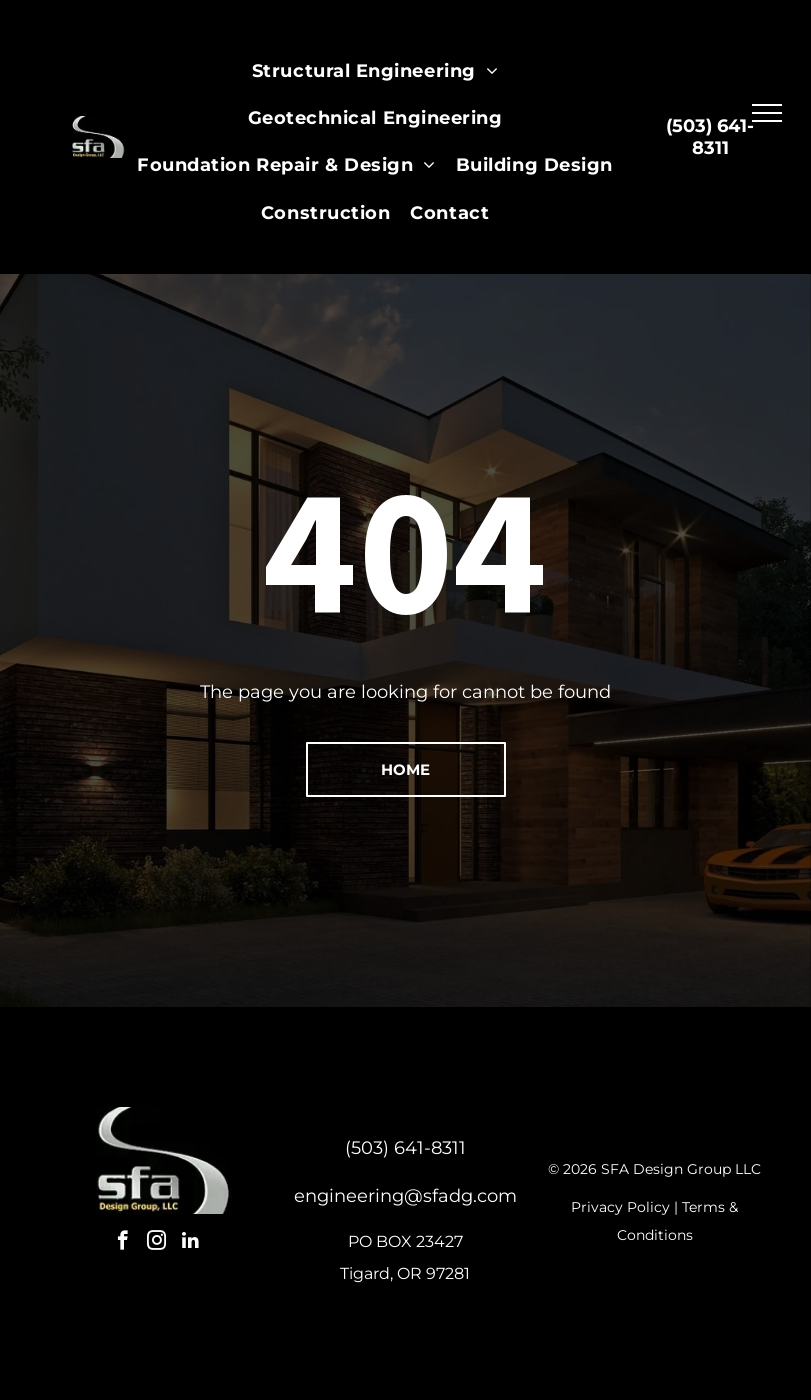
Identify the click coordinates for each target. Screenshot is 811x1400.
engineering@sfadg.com (405, 1196)
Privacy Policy (620, 1207)
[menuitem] (375, 71)
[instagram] (156, 1243)
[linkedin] (190, 1243)
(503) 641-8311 (405, 1148)
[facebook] (122, 1243)
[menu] (767, 113)
